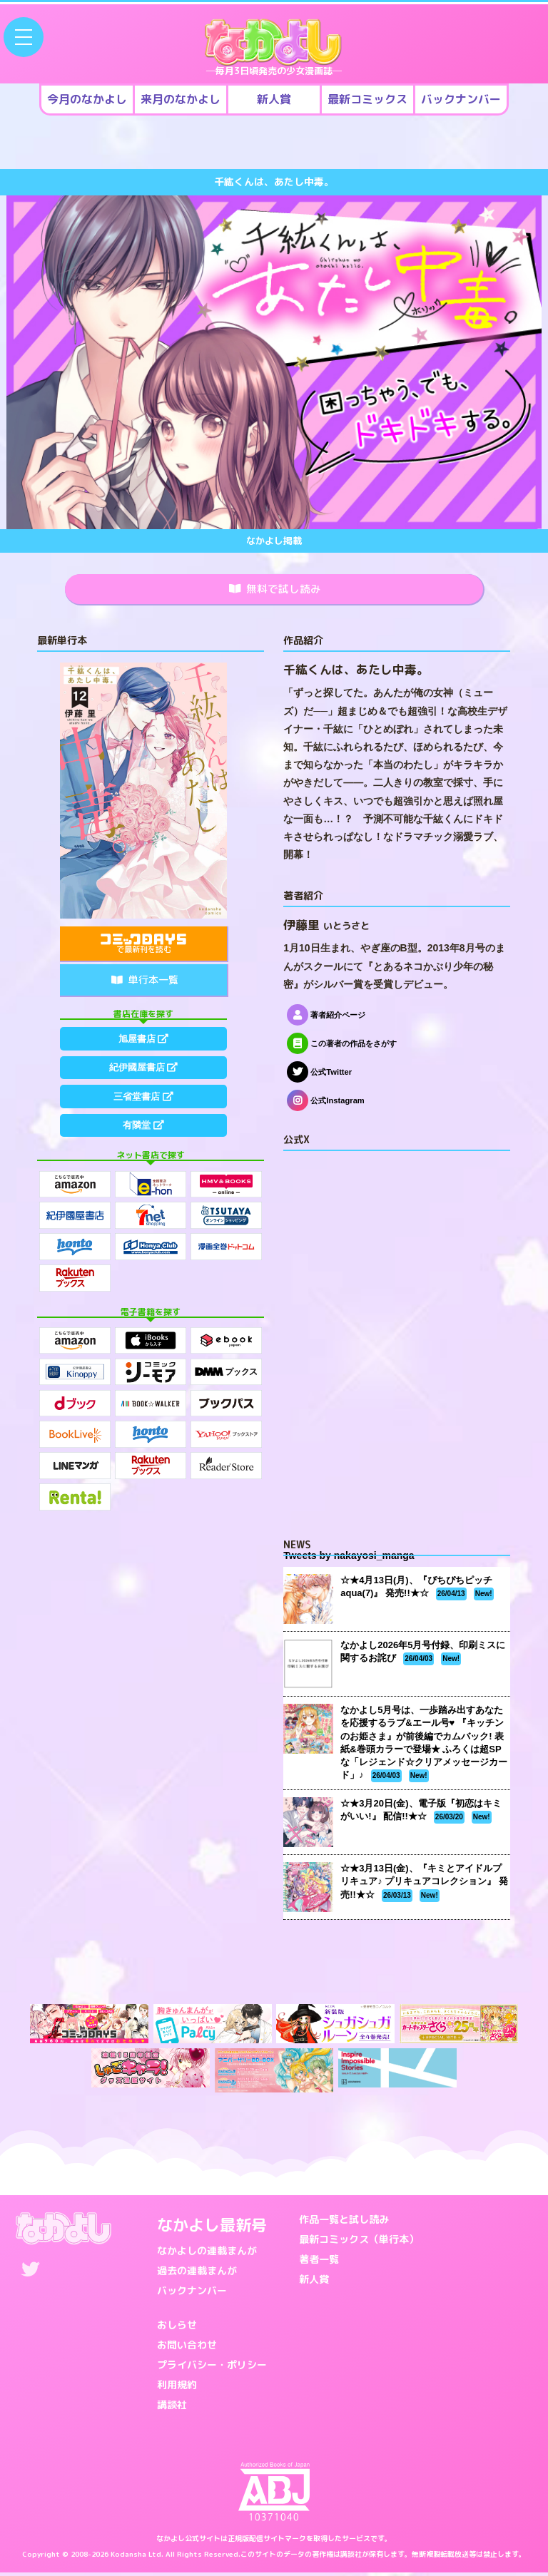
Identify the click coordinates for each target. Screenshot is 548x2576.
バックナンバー (192, 2293)
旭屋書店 (143, 1043)
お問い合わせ (187, 2347)
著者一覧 (319, 2262)
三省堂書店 (143, 1109)
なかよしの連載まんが (207, 2253)
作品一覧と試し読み (344, 2222)
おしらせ (177, 2327)
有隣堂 (143, 1143)
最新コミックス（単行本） (359, 2242)
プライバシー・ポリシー (212, 2367)
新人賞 (314, 2282)
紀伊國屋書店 (143, 1077)
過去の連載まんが (197, 2273)
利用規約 (177, 2387)
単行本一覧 (144, 983)
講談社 (172, 2407)
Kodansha (128, 2557)
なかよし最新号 (212, 2228)
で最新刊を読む (143, 947)
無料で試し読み (275, 590)
